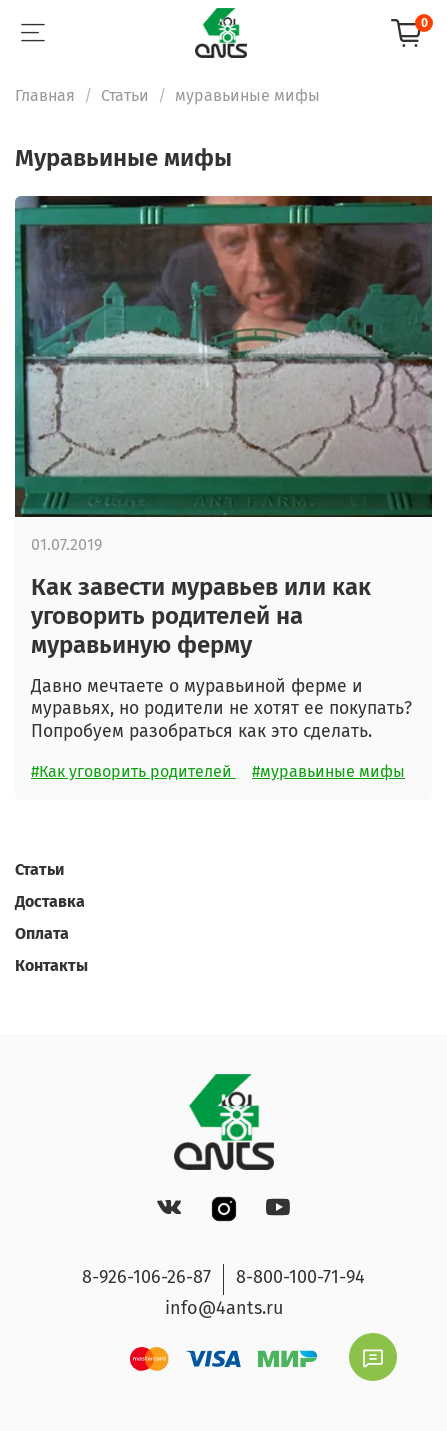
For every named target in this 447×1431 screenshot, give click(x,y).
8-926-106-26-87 (146, 1277)
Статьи (125, 95)
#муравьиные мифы (328, 771)
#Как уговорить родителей (133, 771)
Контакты (51, 965)
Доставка (50, 901)
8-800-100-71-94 (300, 1277)
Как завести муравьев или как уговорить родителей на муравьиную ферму (201, 616)
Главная (45, 95)
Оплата (42, 933)
